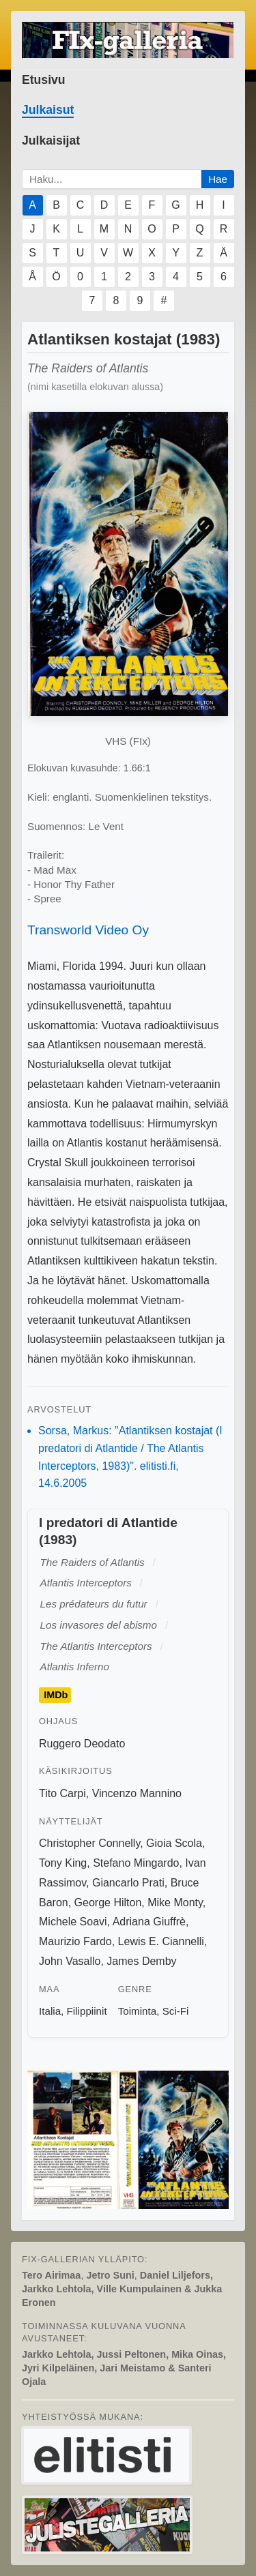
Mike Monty (175, 1902)
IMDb (56, 1695)
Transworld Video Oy (88, 930)
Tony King (63, 1863)
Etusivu (44, 80)
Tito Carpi (62, 1793)
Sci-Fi (175, 2011)
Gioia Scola (174, 1843)
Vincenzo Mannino (137, 1793)
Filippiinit (87, 2011)
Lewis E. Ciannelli (161, 1941)
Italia (50, 2011)
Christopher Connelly (89, 1843)
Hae (217, 179)
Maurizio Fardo (75, 1941)
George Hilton (108, 1902)
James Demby (141, 1961)
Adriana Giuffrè (149, 1921)
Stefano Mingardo (136, 1863)
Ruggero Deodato (82, 1743)
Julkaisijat (51, 140)
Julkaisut (48, 110)
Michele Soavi (73, 1921)
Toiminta (137, 2011)
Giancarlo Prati (128, 1883)
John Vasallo (69, 1961)
